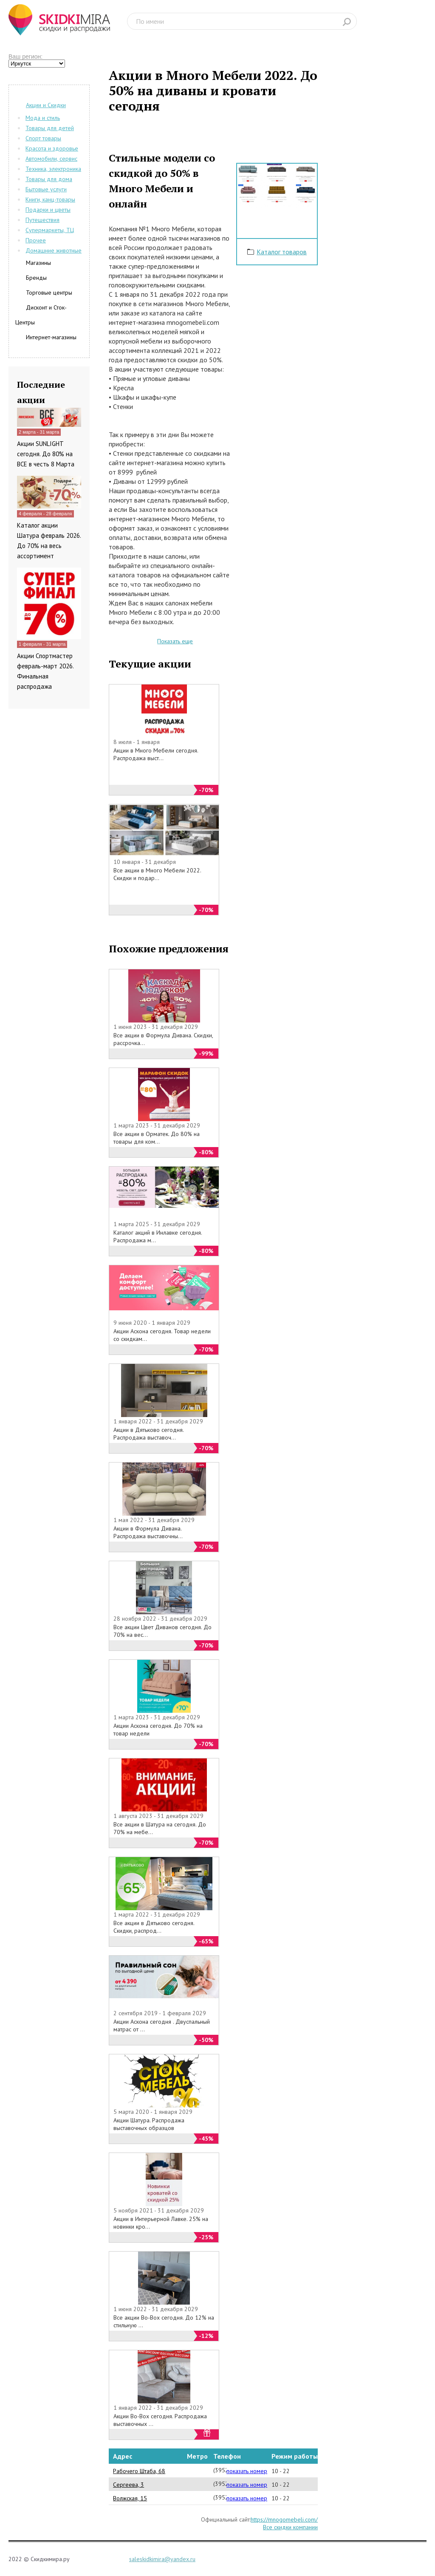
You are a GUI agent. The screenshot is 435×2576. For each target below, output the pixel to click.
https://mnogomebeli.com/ (284, 2519)
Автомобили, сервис (51, 158)
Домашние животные (53, 250)
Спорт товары (43, 138)
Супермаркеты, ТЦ (49, 230)
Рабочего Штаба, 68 (139, 2471)
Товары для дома (48, 179)
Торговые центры (49, 292)
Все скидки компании (290, 2527)
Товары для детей (49, 128)
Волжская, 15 (130, 2498)
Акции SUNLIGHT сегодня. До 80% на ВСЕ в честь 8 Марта (45, 454)
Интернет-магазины (51, 337)
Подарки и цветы (48, 209)
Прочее (35, 240)
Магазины (38, 263)
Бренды (36, 277)
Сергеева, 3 (128, 2484)
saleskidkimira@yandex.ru (162, 2559)
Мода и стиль (42, 118)
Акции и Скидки (46, 105)
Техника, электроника (53, 169)
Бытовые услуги (46, 189)
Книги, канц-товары (50, 199)
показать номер (246, 2471)
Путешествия (42, 220)
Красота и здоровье (51, 148)
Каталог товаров (282, 251)
